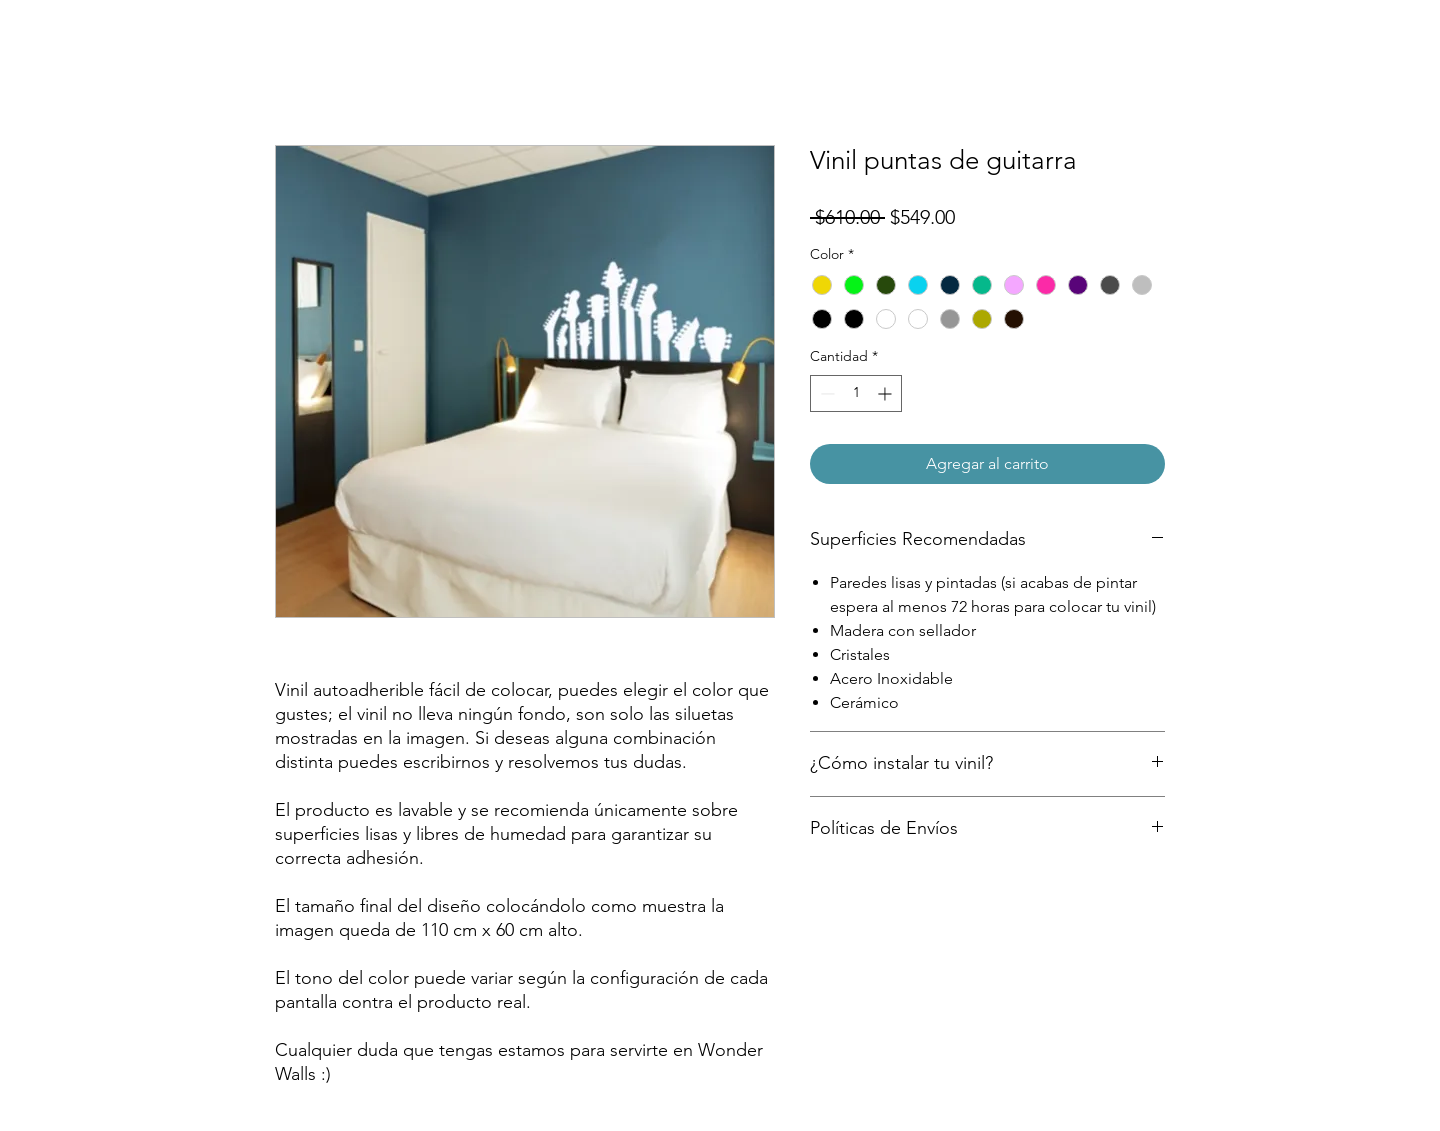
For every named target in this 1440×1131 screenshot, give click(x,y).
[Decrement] (825, 393)
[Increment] (886, 393)
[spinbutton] (856, 393)
